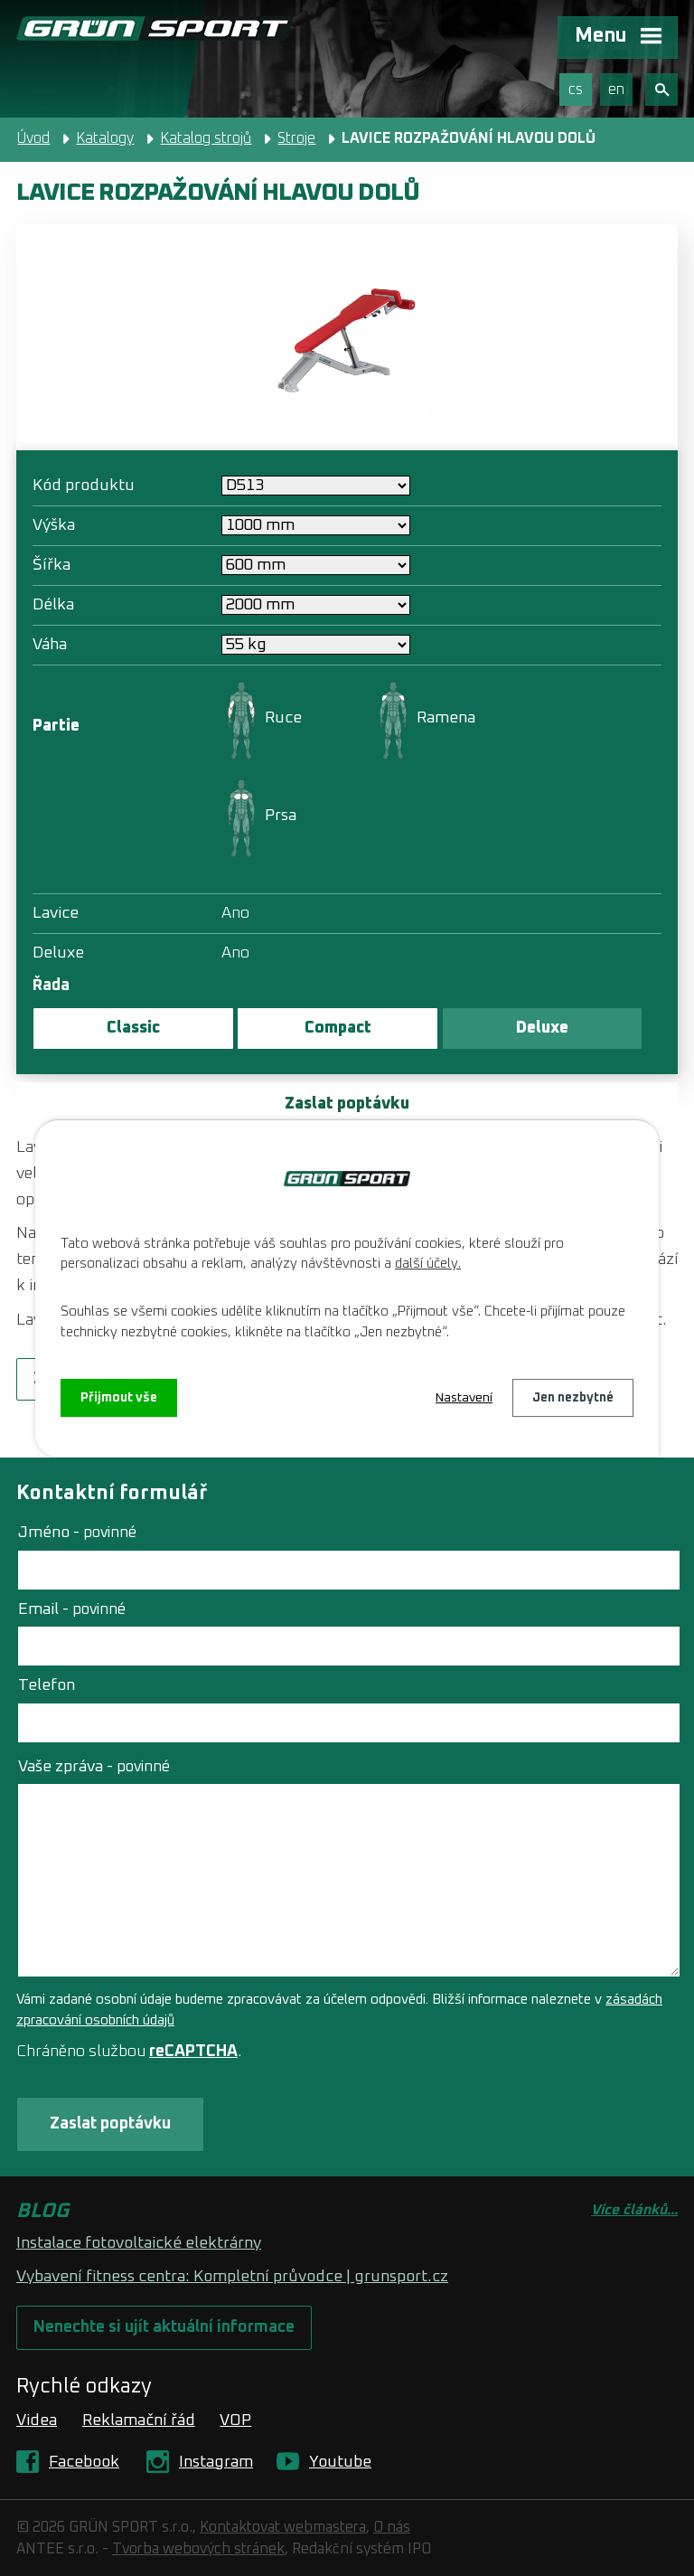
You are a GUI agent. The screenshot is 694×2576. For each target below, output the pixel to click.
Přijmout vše (118, 1398)
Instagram (216, 2462)
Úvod (33, 138)
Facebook (84, 2462)
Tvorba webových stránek (198, 2549)
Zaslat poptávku (347, 1104)
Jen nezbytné (573, 1398)
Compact (338, 1028)
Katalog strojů (205, 138)
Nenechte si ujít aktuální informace (164, 2327)
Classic (133, 1028)
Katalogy (105, 138)
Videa (36, 2420)
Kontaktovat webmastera (283, 2527)
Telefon (46, 1685)
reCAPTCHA (193, 2051)
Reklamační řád (138, 2420)
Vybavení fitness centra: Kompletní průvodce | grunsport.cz (232, 2277)
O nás (391, 2527)
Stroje (296, 138)
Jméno (77, 1532)
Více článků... (634, 2210)
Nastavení (464, 1398)
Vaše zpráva (94, 1767)
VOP (235, 2420)
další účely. (428, 1263)
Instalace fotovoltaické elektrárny (138, 2243)
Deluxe (542, 1028)
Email (72, 1609)
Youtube (340, 2462)
